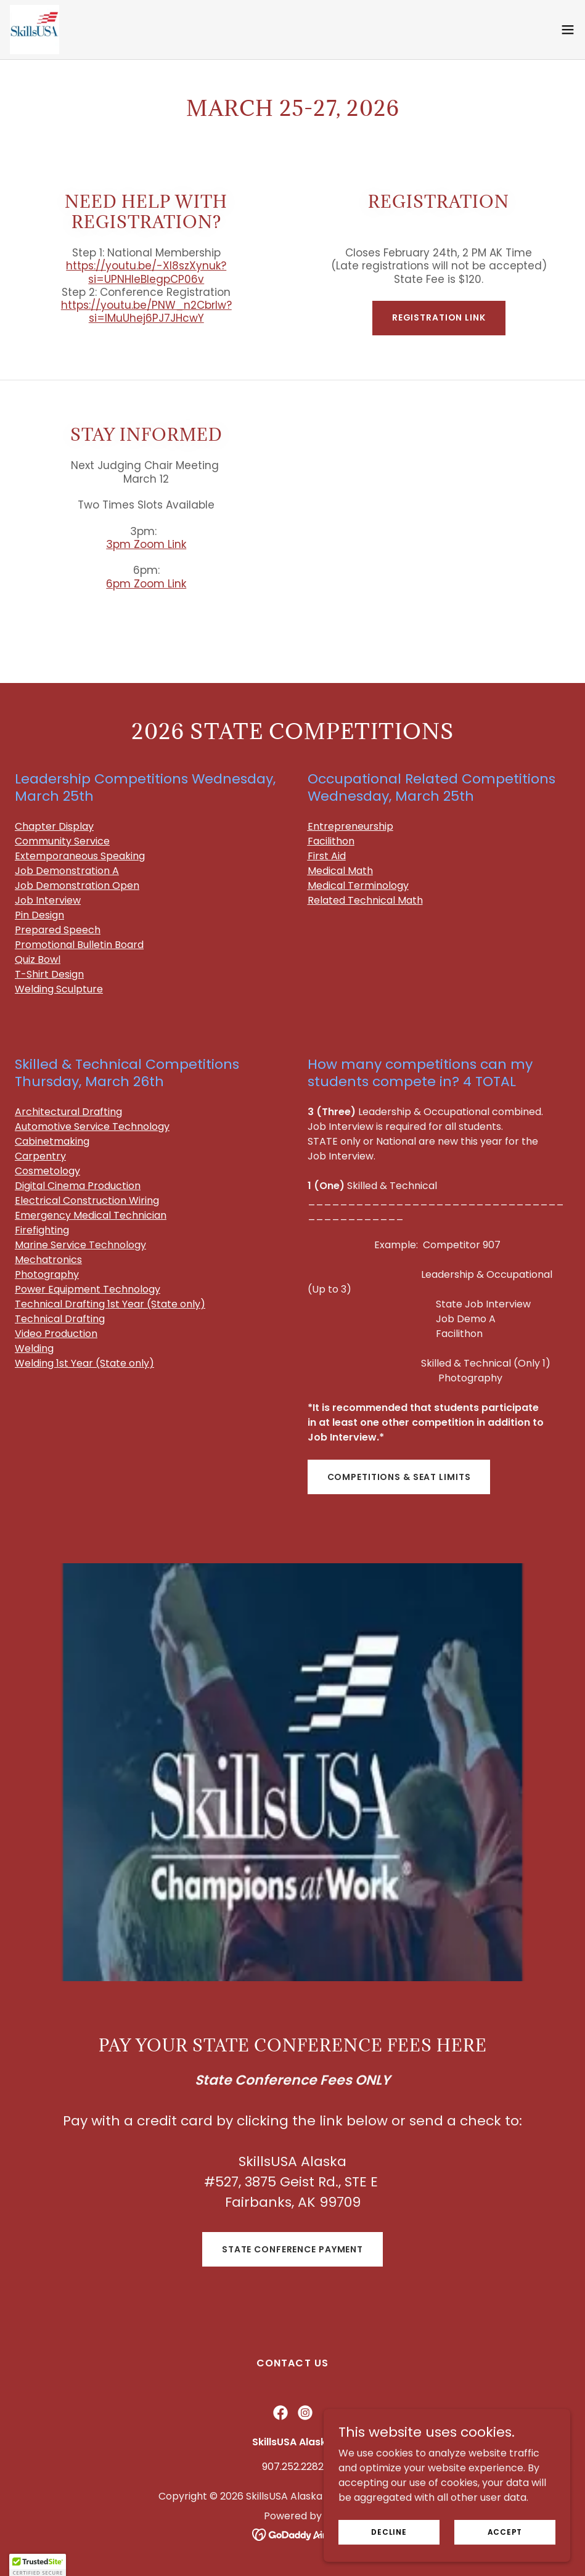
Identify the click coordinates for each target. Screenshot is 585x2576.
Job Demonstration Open (77, 885)
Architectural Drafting (68, 1112)
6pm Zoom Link (146, 583)
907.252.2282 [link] (293, 2466)
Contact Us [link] (292, 2363)
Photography (47, 1274)
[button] (567, 29)
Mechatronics (48, 1260)
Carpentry (40, 1156)
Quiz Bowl (37, 959)
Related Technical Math (365, 900)
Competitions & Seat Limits (399, 1477)
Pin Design (39, 915)
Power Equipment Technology (87, 1289)
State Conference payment (292, 2249)
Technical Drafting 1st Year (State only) (110, 1304)
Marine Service (50, 1245)
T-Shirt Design (49, 974)
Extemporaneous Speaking (80, 856)
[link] (34, 29)
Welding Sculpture (59, 989)
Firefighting (42, 1230)
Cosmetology (47, 1171)
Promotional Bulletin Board (79, 945)
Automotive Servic (92, 1126)
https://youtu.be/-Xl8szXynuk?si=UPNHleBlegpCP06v (146, 272)
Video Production (56, 1334)
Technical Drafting (60, 1319)
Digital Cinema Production (78, 1186)
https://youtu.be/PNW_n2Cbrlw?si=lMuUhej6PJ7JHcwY (146, 311)
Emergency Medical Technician (90, 1215)
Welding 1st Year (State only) (84, 1363)
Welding (34, 1348)
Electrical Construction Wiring (87, 1200)
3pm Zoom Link (146, 544)
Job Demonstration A (67, 871)
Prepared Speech (57, 930)
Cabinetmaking (52, 1141)
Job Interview (48, 900)
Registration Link (439, 317)
